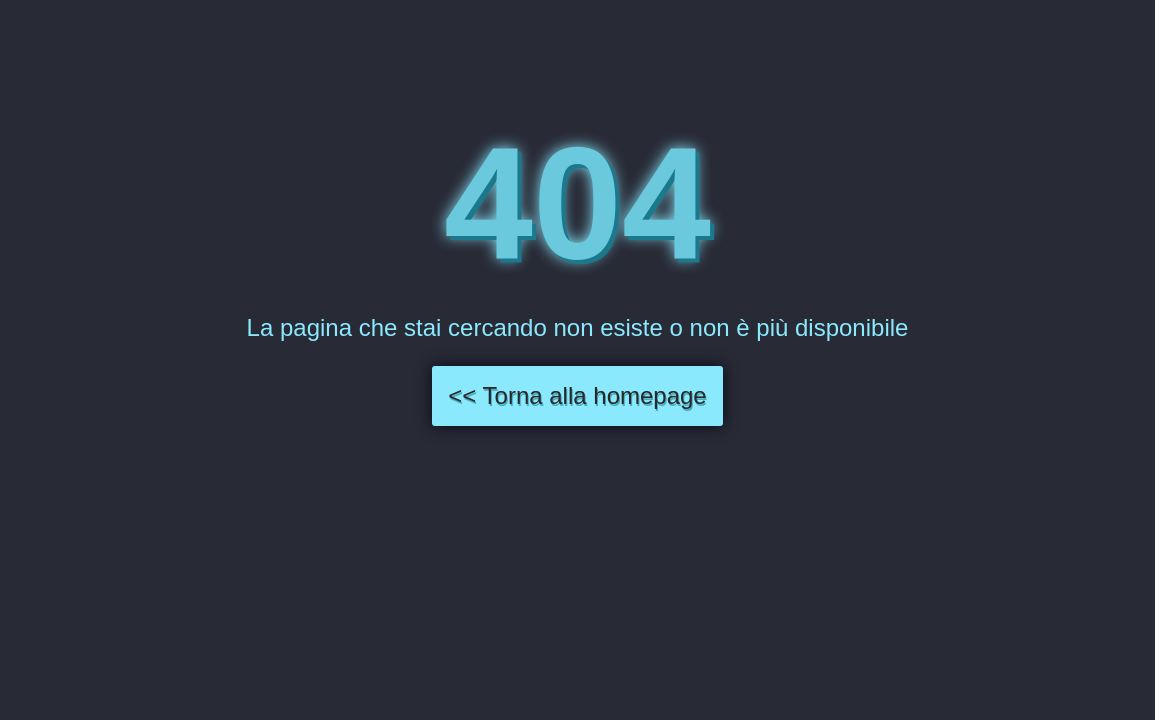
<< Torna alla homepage (577, 395)
